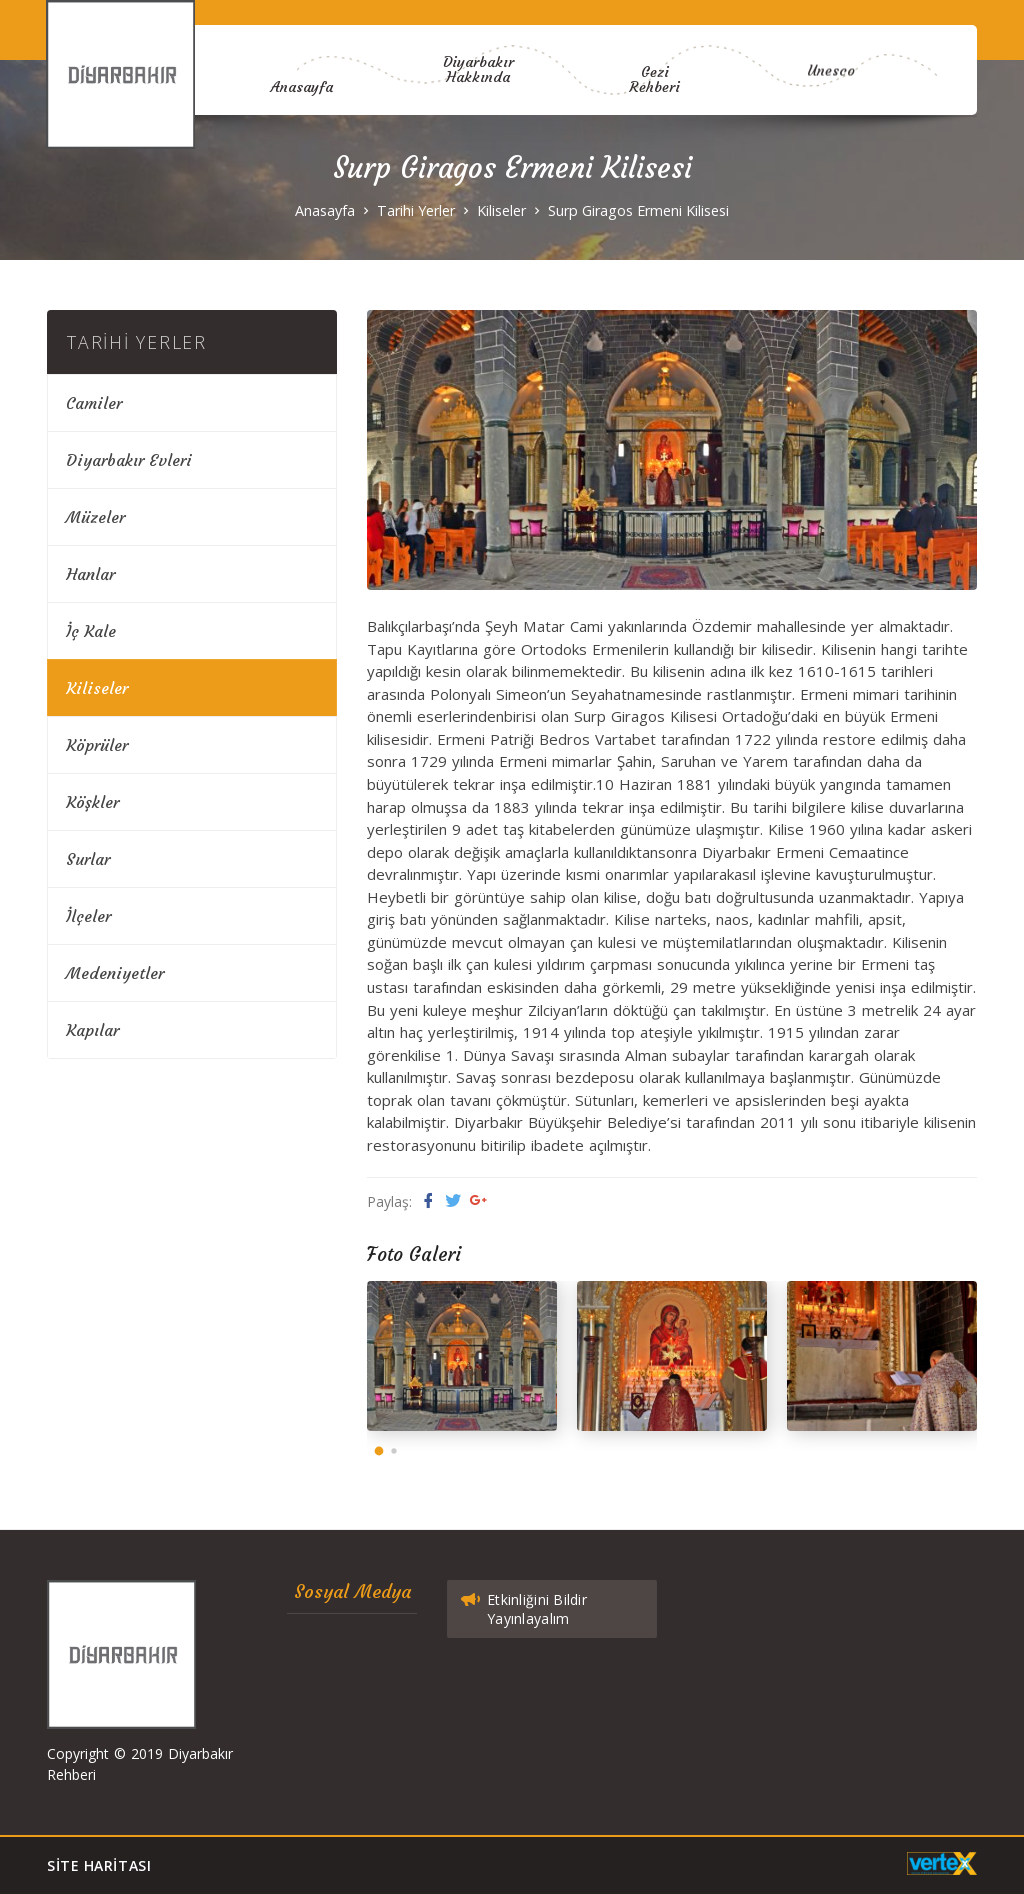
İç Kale (91, 631)
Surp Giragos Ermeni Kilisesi (638, 210)
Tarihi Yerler (416, 210)
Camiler (94, 403)
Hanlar (90, 574)
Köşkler (92, 802)
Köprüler (97, 745)
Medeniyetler (115, 973)
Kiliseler (501, 210)
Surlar (88, 859)
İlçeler (88, 916)
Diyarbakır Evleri (129, 460)
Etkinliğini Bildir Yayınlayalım (523, 1605)
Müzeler (95, 517)
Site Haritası (99, 1865)
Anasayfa (293, 83)
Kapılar (92, 1030)
